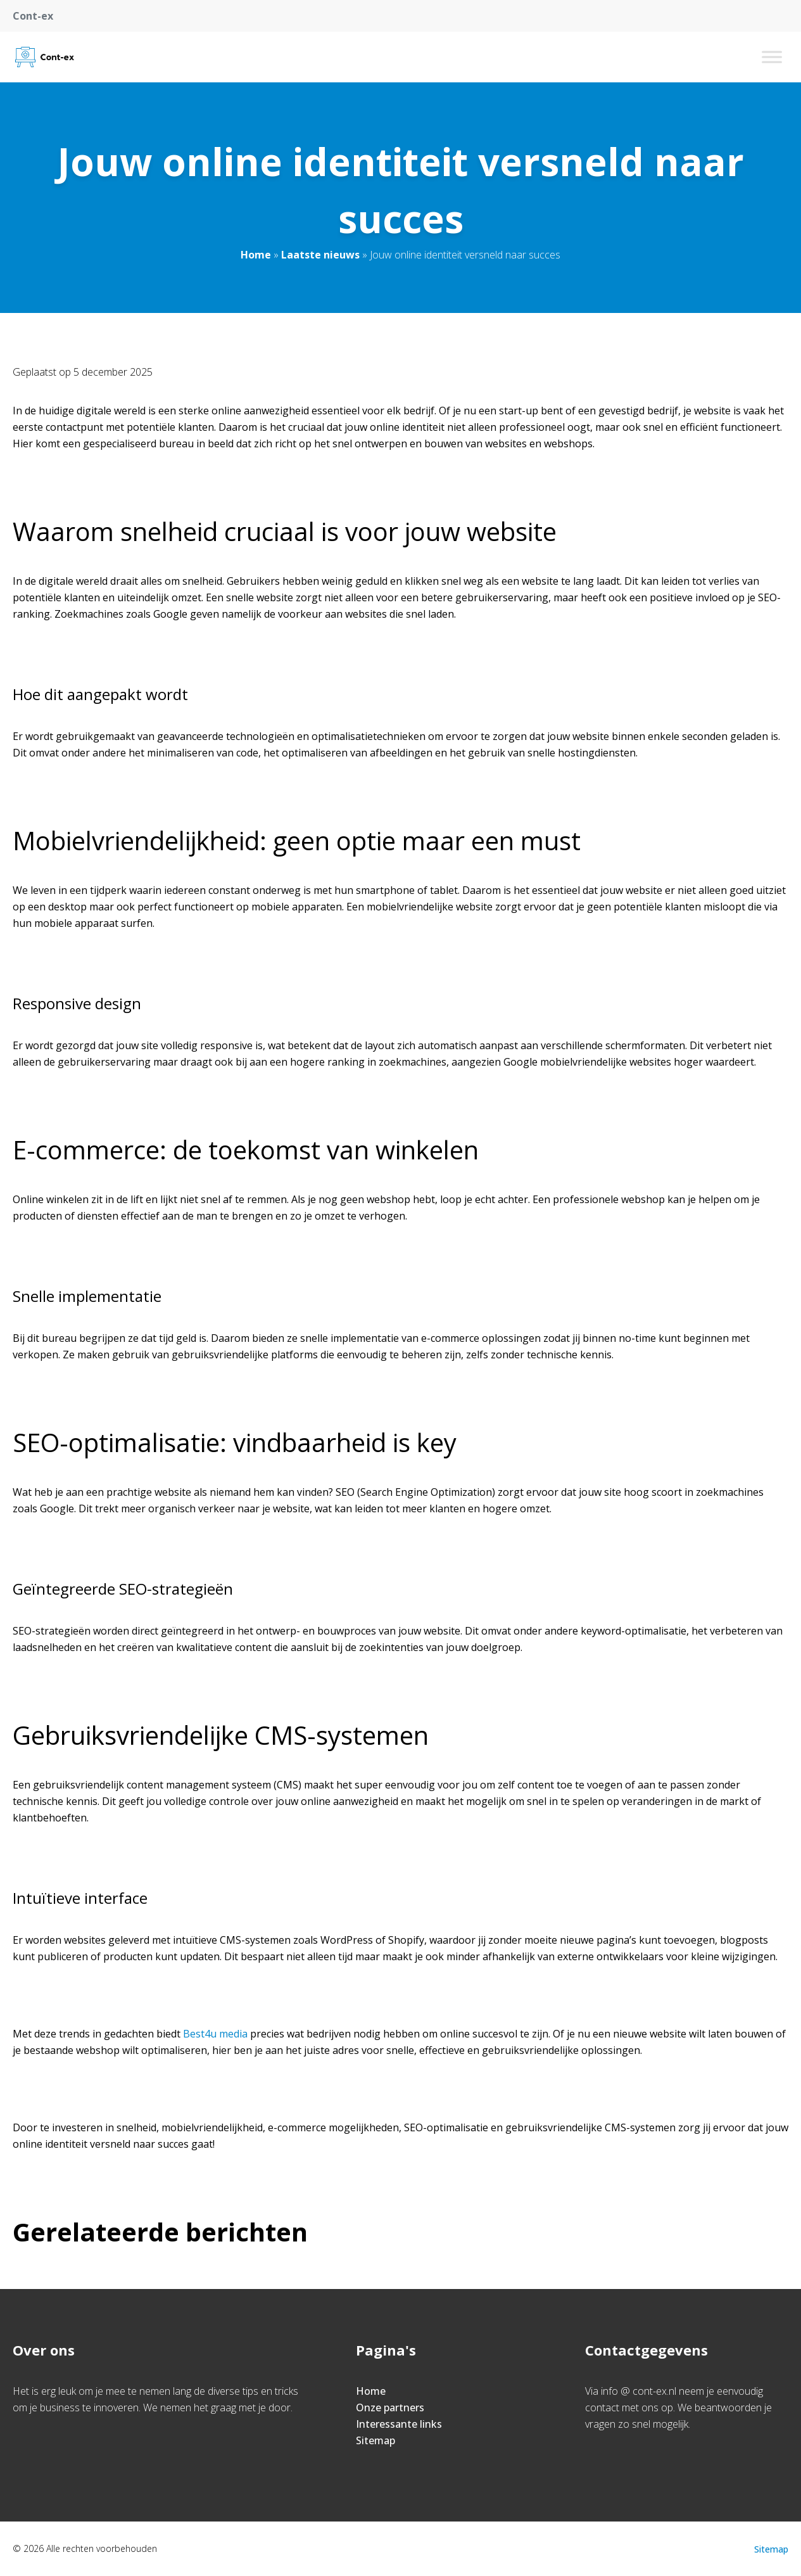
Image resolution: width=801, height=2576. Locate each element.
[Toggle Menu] (772, 57)
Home (256, 255)
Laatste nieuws (320, 255)
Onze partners (390, 2407)
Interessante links (399, 2424)
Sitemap (375, 2440)
